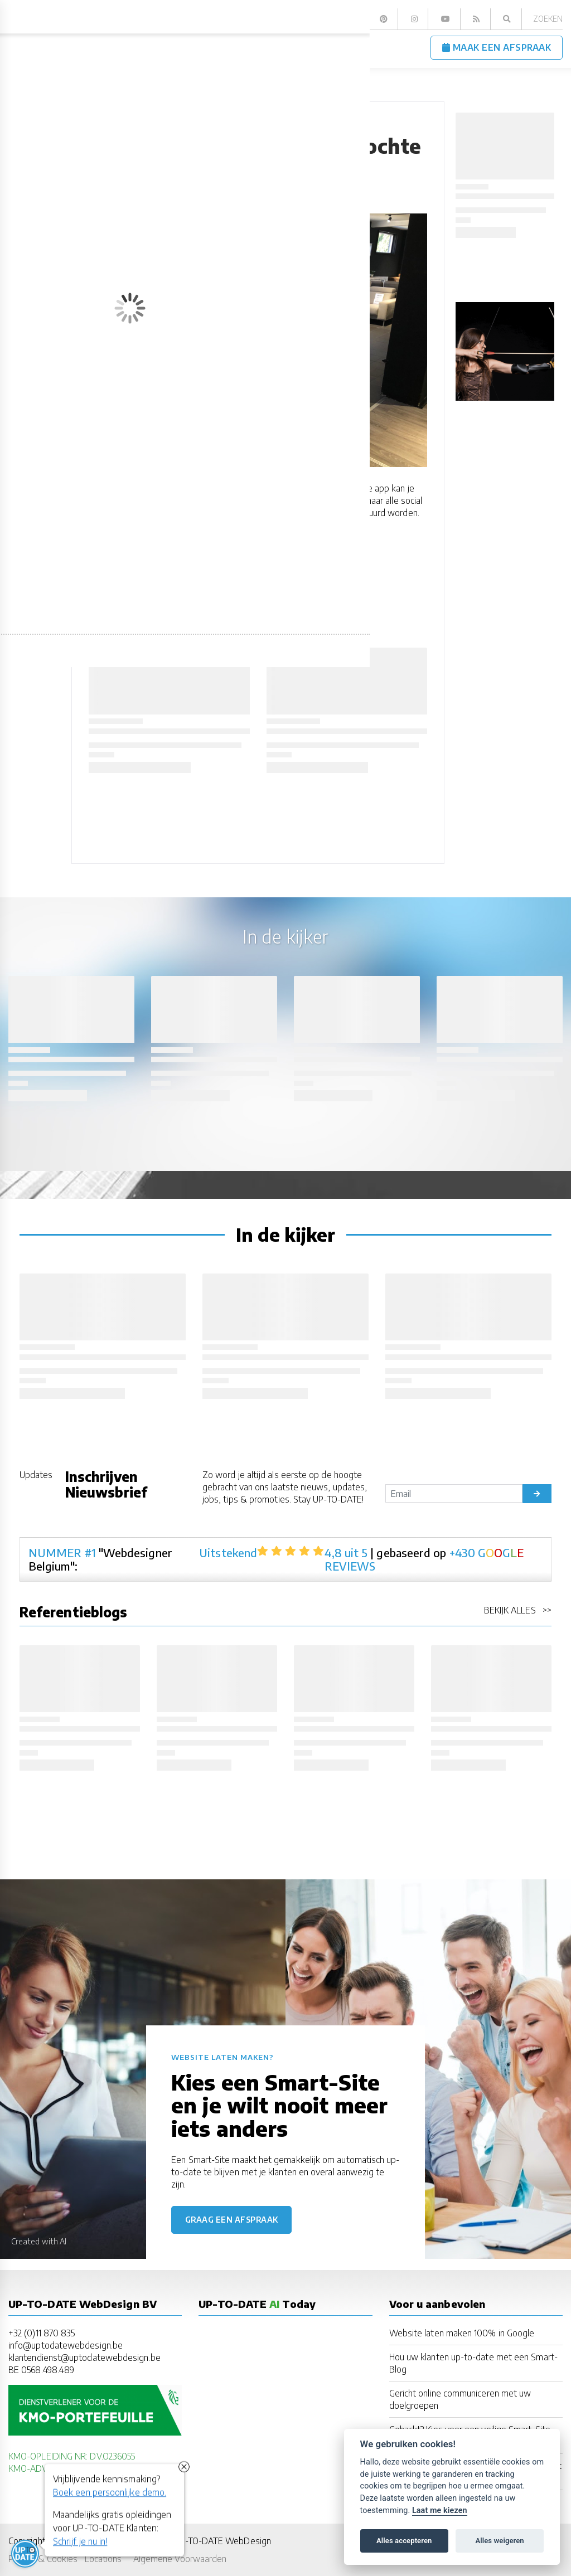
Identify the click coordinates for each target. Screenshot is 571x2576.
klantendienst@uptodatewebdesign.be (84, 2357)
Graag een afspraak (231, 2219)
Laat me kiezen (439, 2510)
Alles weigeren (499, 2540)
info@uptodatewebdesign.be (65, 2345)
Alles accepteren (404, 2540)
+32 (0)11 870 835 (41, 2332)
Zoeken (548, 18)
